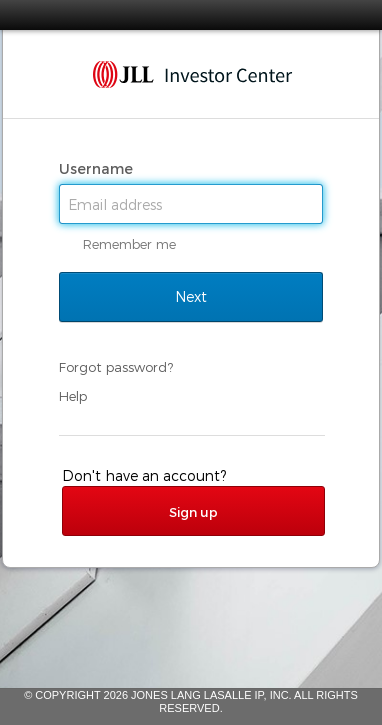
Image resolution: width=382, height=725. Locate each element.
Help (73, 396)
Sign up (193, 512)
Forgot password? (116, 367)
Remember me (129, 244)
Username (98, 169)
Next (190, 297)
